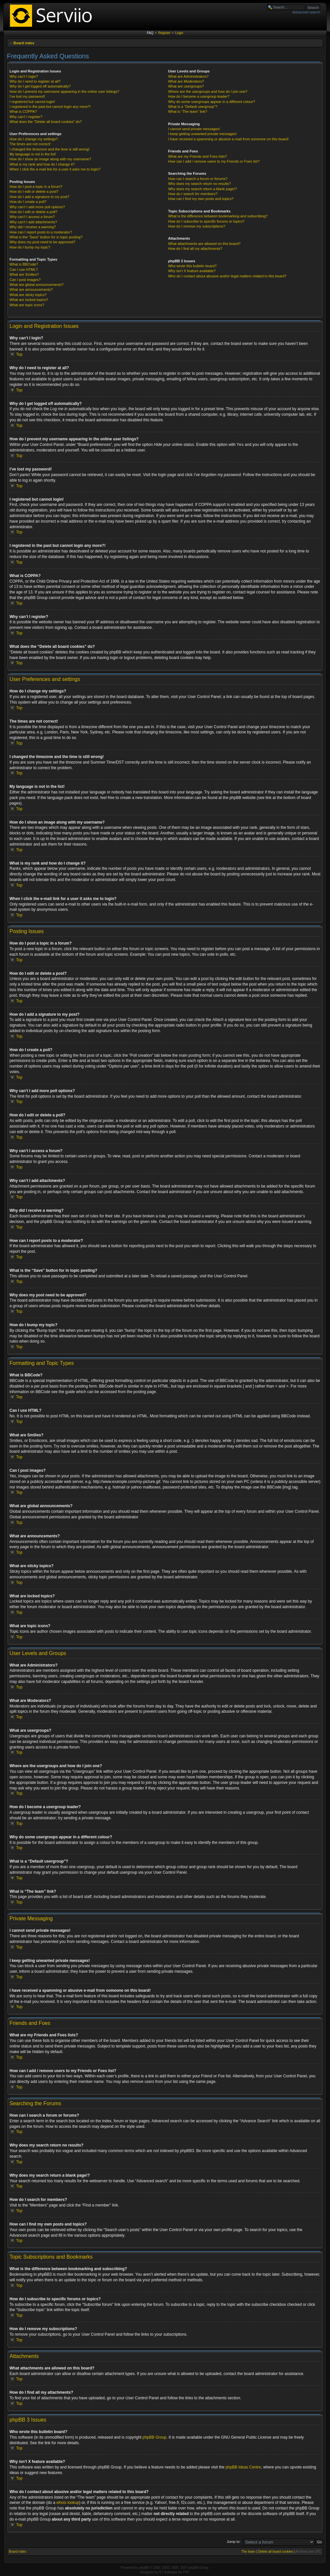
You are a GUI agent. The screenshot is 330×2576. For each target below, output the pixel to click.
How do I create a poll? (28, 202)
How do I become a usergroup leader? (198, 96)
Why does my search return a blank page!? (202, 189)
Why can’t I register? (26, 117)
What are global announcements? (37, 285)
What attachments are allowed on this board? (204, 244)
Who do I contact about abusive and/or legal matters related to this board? (227, 276)
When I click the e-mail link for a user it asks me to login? (55, 169)
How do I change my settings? (34, 139)
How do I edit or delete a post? (34, 191)
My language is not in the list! (33, 154)
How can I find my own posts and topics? (200, 199)
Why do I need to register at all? (35, 81)
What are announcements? (31, 289)
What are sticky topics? (28, 295)
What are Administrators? (188, 76)
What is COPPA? (23, 111)
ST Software (168, 2572)
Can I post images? (25, 280)
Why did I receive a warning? (33, 227)
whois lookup (67, 2502)
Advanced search (306, 12)
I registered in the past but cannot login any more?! (50, 107)
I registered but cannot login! (32, 102)
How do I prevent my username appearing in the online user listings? (64, 91)
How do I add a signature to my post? (39, 197)
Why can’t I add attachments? (33, 222)
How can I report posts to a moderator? (41, 232)
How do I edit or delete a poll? (33, 212)
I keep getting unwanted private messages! (202, 134)
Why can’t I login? (24, 76)
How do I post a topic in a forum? (36, 187)
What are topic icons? (27, 305)
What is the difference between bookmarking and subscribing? (217, 216)
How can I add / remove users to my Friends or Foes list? (213, 161)
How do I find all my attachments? (195, 248)
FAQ (150, 33)
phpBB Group (155, 2437)
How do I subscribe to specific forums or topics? (206, 221)
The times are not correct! (30, 144)
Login (179, 33)
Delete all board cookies (275, 2551)
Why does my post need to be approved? (42, 242)
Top (19, 354)
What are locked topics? (29, 300)
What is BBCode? (24, 264)
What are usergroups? (186, 86)
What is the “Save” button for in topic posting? (46, 237)
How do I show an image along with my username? (50, 159)
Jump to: (233, 2541)
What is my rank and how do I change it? (42, 164)
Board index (23, 43)
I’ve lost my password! (27, 96)
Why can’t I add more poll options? (37, 207)
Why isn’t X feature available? (192, 271)
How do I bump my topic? (30, 247)
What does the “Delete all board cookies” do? (46, 122)
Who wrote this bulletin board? (192, 266)
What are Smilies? (24, 274)
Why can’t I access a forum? (32, 217)
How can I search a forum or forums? (197, 179)
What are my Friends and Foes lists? (197, 156)
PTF (186, 2572)
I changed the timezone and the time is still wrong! (50, 149)
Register (164, 33)
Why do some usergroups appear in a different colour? (211, 102)
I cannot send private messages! (194, 129)
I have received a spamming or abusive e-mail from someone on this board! (228, 139)
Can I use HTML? (24, 269)
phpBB (144, 2567)
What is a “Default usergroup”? (192, 107)
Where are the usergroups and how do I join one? (207, 91)
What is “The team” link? (187, 111)
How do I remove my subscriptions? (196, 226)
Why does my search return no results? (199, 184)
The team (248, 2551)
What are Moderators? (186, 81)
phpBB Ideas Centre (243, 2467)
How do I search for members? (192, 194)
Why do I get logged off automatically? (40, 86)
